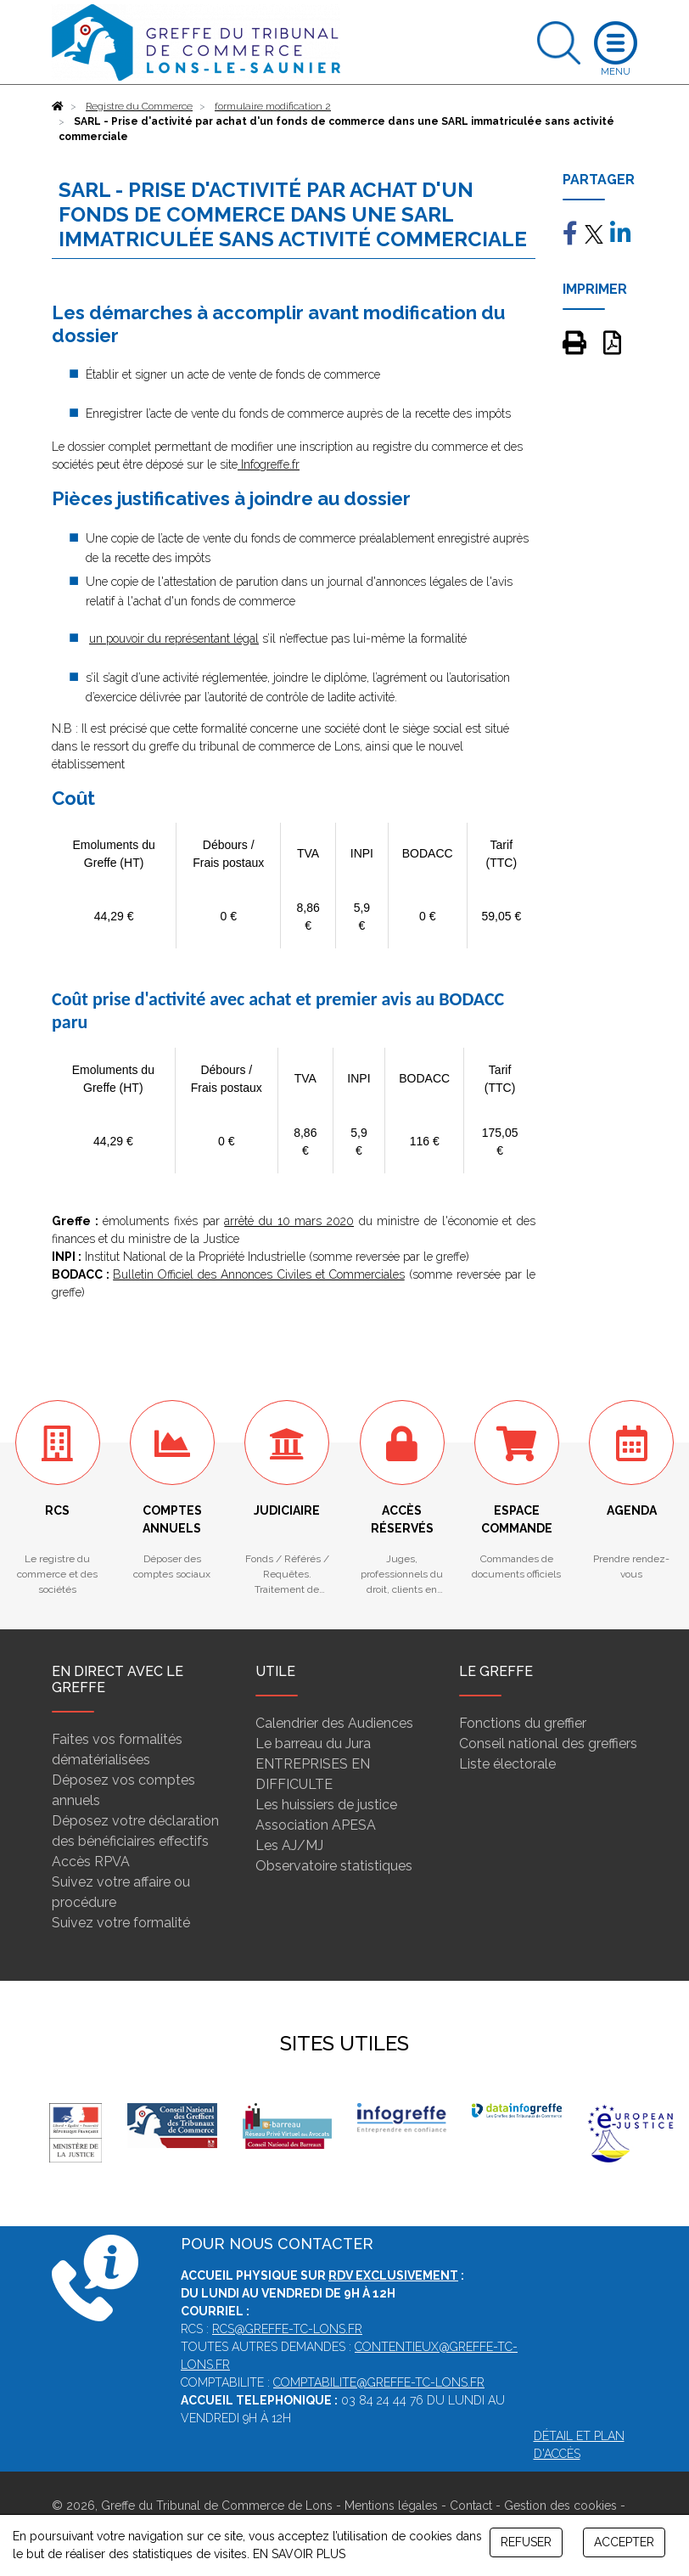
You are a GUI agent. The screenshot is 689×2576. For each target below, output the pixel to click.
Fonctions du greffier (522, 1723)
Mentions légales (391, 2505)
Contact (471, 2505)
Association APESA (315, 1825)
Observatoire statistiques (333, 1866)
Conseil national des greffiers (548, 1743)
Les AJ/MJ (289, 1845)
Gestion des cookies (560, 2505)
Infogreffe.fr (269, 464)
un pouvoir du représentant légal (174, 638)
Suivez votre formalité (121, 1923)
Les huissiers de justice (326, 1805)
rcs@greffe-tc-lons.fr (287, 2329)
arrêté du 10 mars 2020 (289, 1221)
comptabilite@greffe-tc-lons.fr (379, 2382)
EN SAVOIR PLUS (299, 2554)
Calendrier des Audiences (334, 1723)
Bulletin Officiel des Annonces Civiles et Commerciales (259, 1274)
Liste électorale (507, 1764)
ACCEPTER (624, 2542)
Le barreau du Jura (313, 1743)
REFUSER (526, 2542)
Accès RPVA (91, 1861)
